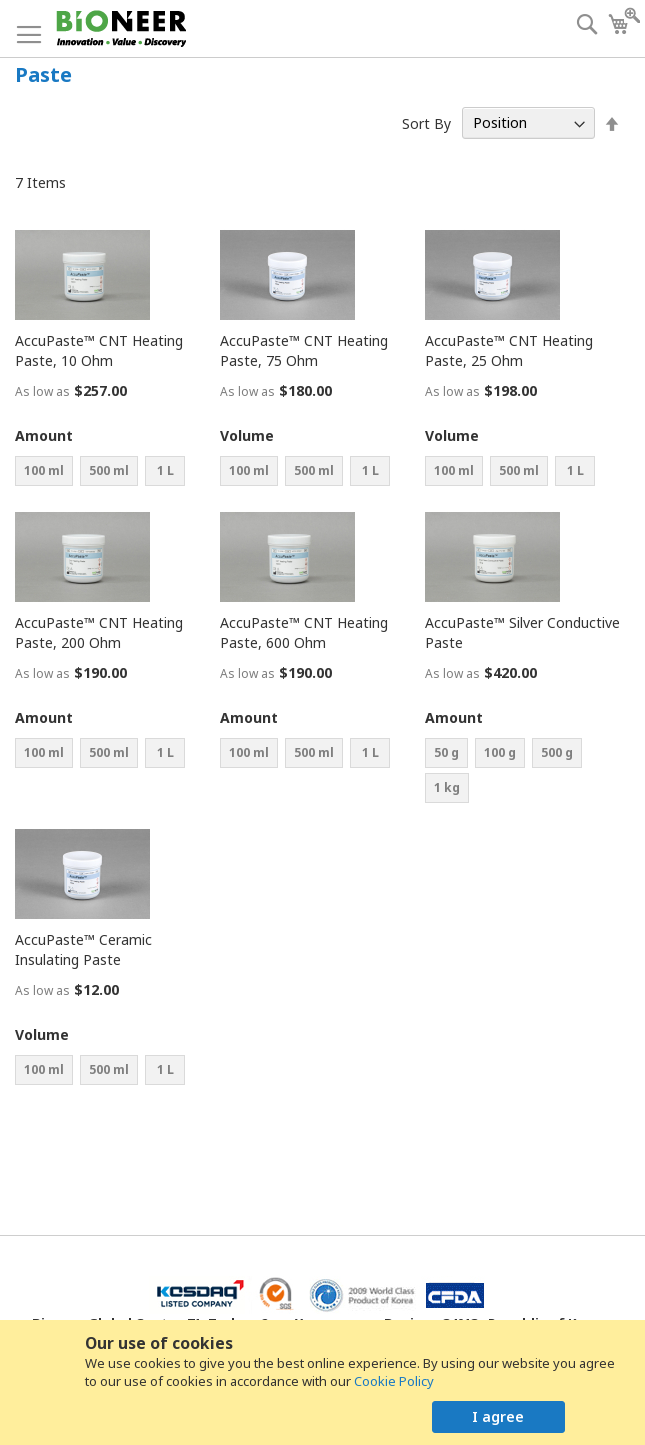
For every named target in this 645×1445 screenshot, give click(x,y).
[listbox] (115, 473)
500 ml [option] (109, 470)
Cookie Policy (394, 1381)
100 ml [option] (44, 470)
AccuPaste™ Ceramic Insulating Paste (83, 949)
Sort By (426, 122)
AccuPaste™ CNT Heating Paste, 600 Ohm (304, 632)
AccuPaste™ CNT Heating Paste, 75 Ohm (304, 350)
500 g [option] (557, 752)
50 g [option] (446, 752)
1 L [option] (165, 470)
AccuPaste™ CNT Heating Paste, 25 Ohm (509, 350)
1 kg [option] (447, 787)
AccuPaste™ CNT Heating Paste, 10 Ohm (99, 350)
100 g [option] (500, 752)
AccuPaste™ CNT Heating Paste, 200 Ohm (99, 632)
